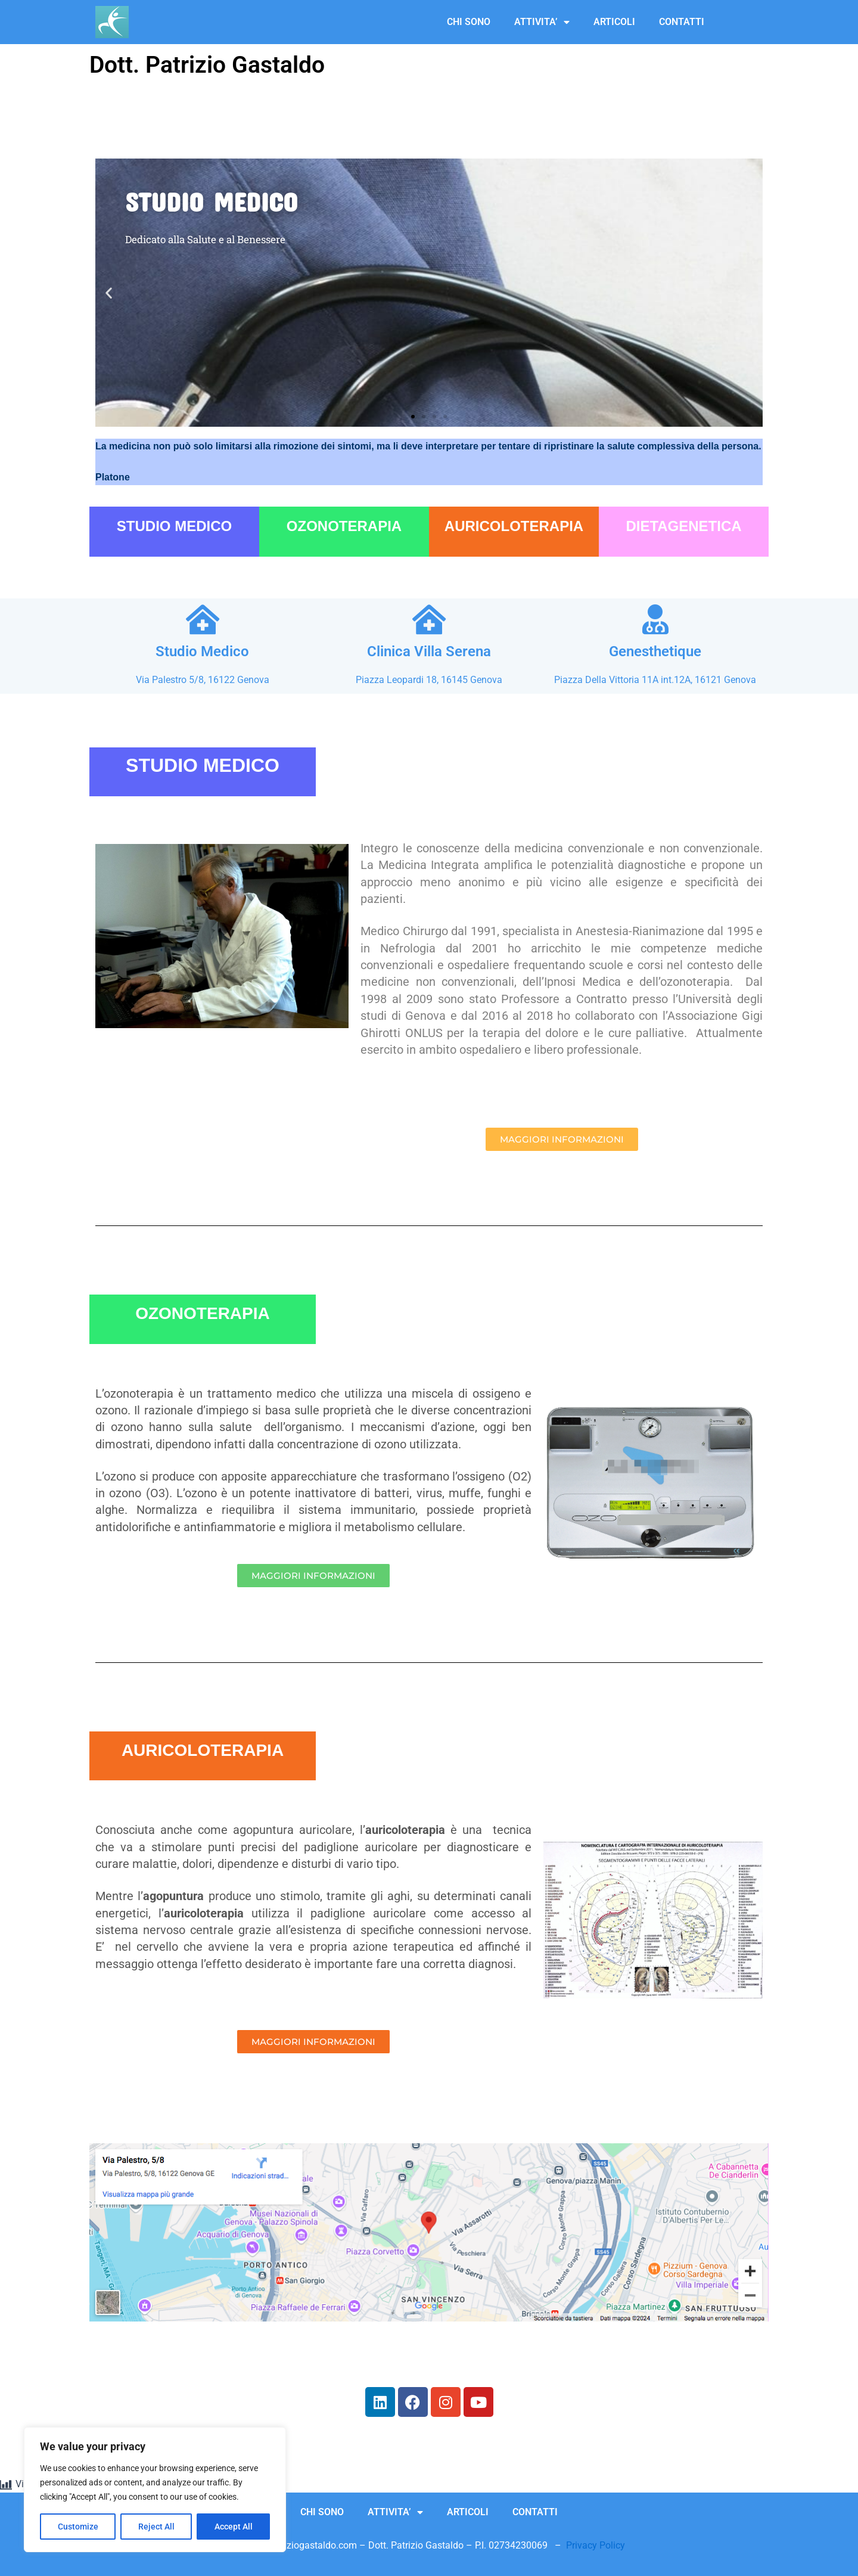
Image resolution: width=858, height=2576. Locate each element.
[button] (108, 292)
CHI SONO (468, 21)
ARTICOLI (614, 21)
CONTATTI (681, 21)
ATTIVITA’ (542, 22)
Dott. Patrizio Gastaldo (207, 65)
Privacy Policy (595, 2545)
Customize (78, 2526)
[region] (155, 2489)
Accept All (233, 2526)
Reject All (156, 2526)
